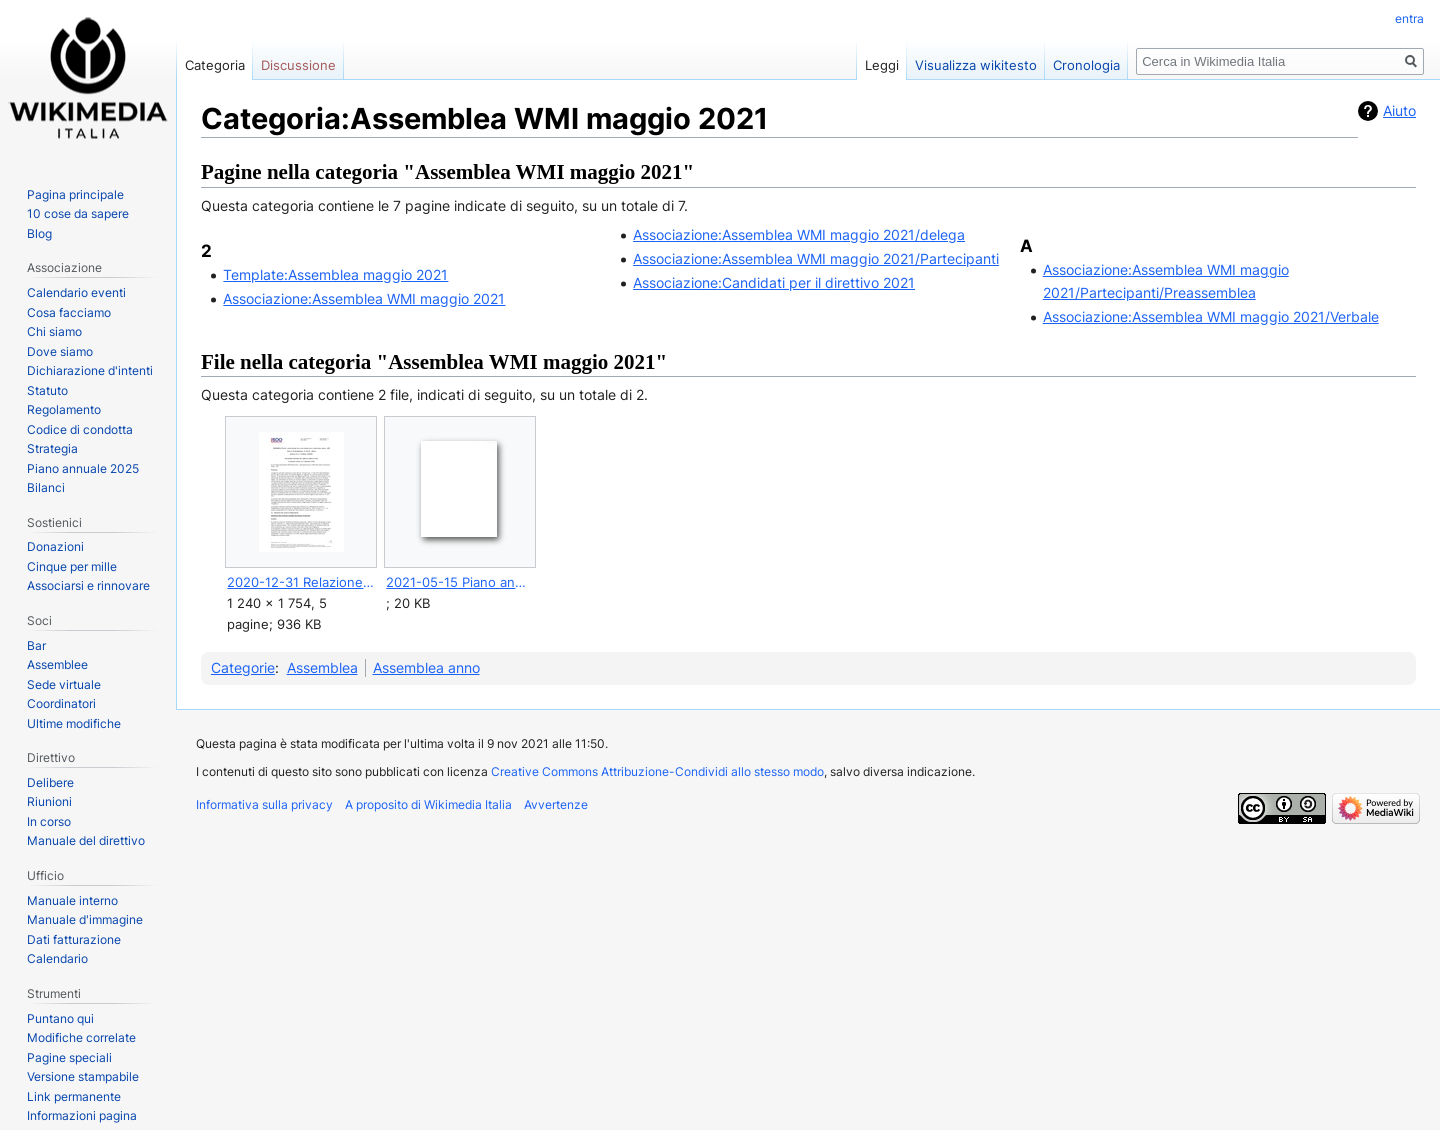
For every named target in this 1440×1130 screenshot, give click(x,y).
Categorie (243, 667)
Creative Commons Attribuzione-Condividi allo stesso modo (657, 771)
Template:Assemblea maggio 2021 (335, 274)
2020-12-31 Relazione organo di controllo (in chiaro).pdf (300, 582)
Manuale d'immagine (85, 919)
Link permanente (74, 1096)
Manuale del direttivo (86, 840)
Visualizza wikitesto (976, 65)
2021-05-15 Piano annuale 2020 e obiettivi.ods (459, 582)
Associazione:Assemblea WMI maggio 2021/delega (799, 234)
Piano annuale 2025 (83, 468)
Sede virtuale (64, 684)
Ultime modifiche (74, 723)
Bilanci (46, 487)
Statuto (47, 390)
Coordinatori (61, 703)
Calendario (57, 958)
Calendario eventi (76, 292)
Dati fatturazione (74, 939)
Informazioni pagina (82, 1115)
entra (1409, 18)
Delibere (50, 782)
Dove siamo (60, 351)
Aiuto (1399, 110)
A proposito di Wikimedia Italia (428, 804)
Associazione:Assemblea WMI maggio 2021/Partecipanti (816, 258)
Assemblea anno (426, 667)
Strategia (52, 448)
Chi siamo (54, 331)
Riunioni (49, 801)
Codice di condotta (80, 429)
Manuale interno (72, 900)
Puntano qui (60, 1018)
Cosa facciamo (69, 312)
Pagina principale (75, 194)
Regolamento (64, 409)
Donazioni (55, 546)
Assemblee (57, 664)
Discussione (298, 65)
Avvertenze (556, 804)
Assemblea (322, 667)
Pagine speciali (69, 1057)
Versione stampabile (83, 1076)
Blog (39, 233)
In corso (49, 821)
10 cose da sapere (78, 213)
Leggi (882, 65)
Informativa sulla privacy (264, 804)
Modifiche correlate (81, 1037)
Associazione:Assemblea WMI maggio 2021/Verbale (1211, 316)
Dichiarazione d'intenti (90, 370)
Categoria (215, 65)
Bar (36, 645)
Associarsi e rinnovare (88, 585)
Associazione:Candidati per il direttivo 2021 (774, 282)
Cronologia (1086, 65)
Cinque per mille (72, 566)
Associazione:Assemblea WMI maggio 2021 (364, 298)
